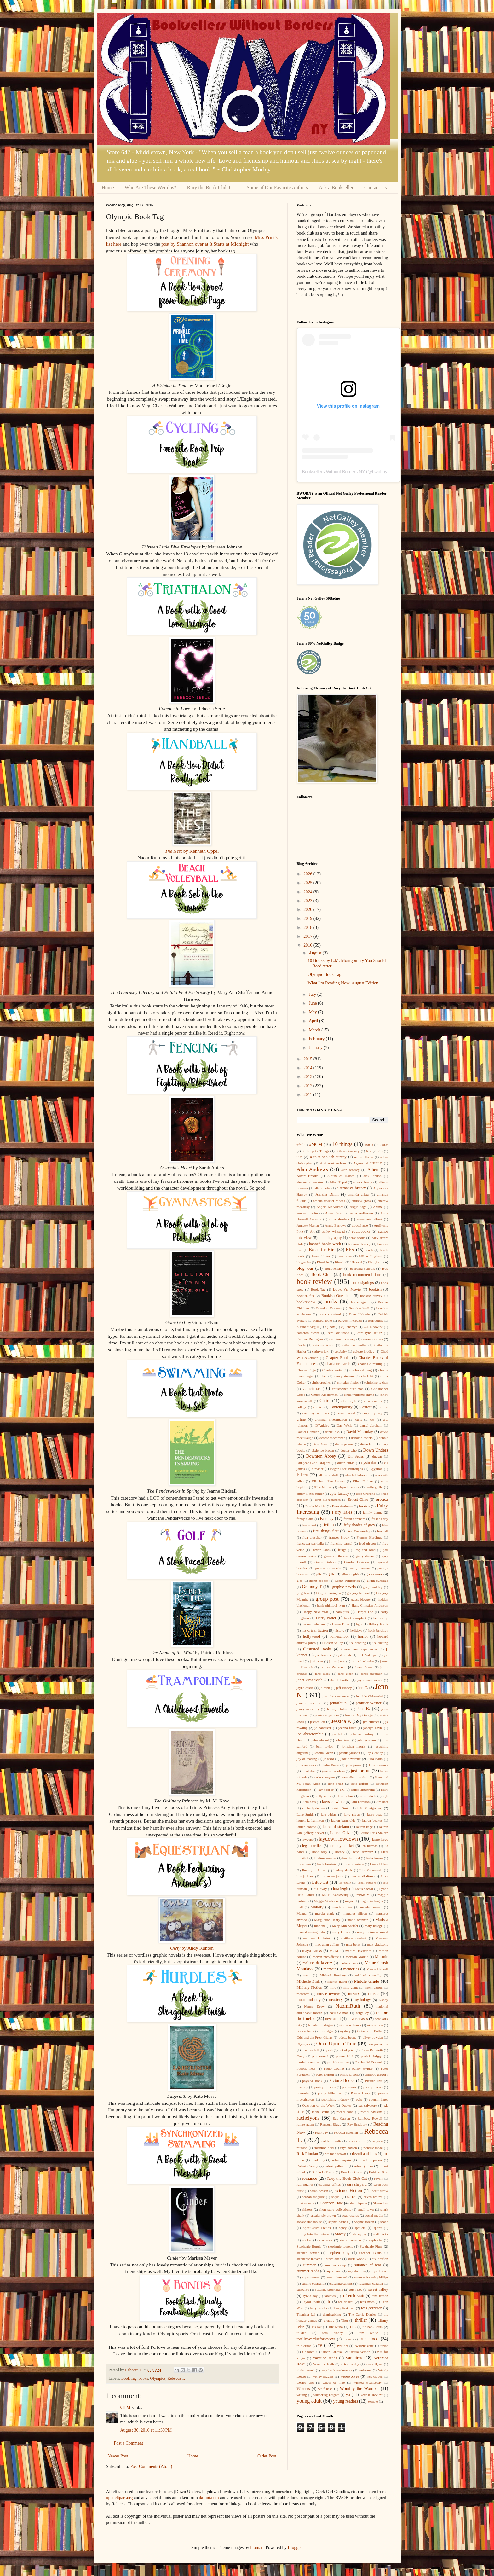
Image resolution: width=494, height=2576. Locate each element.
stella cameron (350, 2240)
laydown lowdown (338, 1839)
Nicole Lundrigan (320, 2025)
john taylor (324, 1746)
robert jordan (363, 2166)
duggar (377, 1456)
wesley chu (305, 2382)
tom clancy (332, 2333)
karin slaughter (324, 1777)
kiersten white (333, 1802)
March (315, 1030)
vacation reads (325, 2358)
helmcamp (380, 1618)
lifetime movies (325, 1858)
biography (304, 1262)
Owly (301, 2056)
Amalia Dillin (327, 1194)
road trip (318, 2160)
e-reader (318, 1469)
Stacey (340, 2234)
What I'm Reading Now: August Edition (342, 983)
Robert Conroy (307, 2166)
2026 (308, 874)
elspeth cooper (348, 1487)
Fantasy (327, 1518)
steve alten (333, 2258)
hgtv (359, 1624)
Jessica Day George (358, 1715)
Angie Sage (358, 1207)
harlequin (342, 1612)
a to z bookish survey (328, 1157)
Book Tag (129, 2378)
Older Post (266, 2456)
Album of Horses (340, 1176)
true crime (304, 2345)
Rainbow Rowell (370, 2118)
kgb (385, 1796)
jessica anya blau (327, 1715)
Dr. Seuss (356, 1456)
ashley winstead (333, 1231)
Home (108, 187)
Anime (377, 1207)
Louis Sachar (364, 1889)
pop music (349, 2087)
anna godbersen (361, 1213)
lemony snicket (342, 1845)
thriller (361, 2320)
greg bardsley (373, 1587)
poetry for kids (325, 2087)
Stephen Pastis (370, 2252)
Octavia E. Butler (370, 2031)
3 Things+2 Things (315, 1151)
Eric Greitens (365, 1493)
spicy (343, 2228)
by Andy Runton (192, 1948)
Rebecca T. (176, 2378)
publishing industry (335, 2099)
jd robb (325, 1688)
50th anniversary (348, 1151)
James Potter (363, 1667)
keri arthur (345, 1796)
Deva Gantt (320, 1444)
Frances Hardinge (369, 1537)
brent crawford (330, 1314)
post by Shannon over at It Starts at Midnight (205, 244)
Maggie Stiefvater (326, 1901)
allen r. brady (362, 1182)
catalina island (323, 1345)
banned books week (325, 1244)
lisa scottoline (361, 1876)
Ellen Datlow (363, 1481)
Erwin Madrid (315, 1506)
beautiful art (321, 1256)
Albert (373, 1169)
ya (348, 2394)
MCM (334, 1950)
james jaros (337, 1661)
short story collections (335, 2209)
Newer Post (118, 2456)
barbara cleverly (359, 1244)
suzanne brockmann (329, 2289)
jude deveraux (351, 1759)
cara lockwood (338, 1333)
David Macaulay (359, 1432)
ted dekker (345, 2302)
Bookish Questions (336, 1295)
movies (353, 1994)
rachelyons (308, 2118)
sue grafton (380, 2258)
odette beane (348, 2037)
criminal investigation (331, 1419)
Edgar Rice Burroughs (346, 1469)
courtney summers (315, 1413)
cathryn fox (320, 1351)
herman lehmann (314, 1624)
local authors (367, 1882)
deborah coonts (362, 1438)
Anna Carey (334, 1213)
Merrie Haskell (377, 1969)
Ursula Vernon (359, 2351)
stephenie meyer (308, 2258)
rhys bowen (348, 2148)
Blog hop (375, 1262)
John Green (343, 1740)
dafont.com (209, 2497)
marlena (319, 1926)
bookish (375, 1289)
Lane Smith (305, 1814)
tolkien (302, 2333)
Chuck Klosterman (324, 1394)
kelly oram (323, 1796)
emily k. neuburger (310, 1493)
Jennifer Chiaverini (369, 1696)
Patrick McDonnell (369, 2062)
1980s (369, 1144)
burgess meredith (350, 1320)
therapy (329, 2320)
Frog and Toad (365, 1550)
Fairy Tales (342, 1512)
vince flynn (374, 2364)
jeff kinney (344, 1688)
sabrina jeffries (330, 2184)
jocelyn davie (373, 1728)
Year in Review (371, 2395)
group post (327, 1599)
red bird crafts (331, 2141)
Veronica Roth (323, 2364)
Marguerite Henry (327, 1920)
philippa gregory (376, 2074)
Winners (303, 2389)
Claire (324, 1400)
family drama (372, 1512)
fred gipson (367, 1543)
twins (384, 2345)
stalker (307, 2240)
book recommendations (362, 1275)
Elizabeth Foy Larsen (328, 1481)
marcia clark (324, 1913)
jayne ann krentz (369, 1680)
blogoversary (334, 1268)
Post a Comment (128, 2443)
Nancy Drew (314, 2006)
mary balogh (374, 1926)
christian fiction (348, 1382)
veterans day (350, 2364)
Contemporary (341, 1407)
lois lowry (320, 1889)
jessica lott (317, 1722)
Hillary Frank (378, 1624)
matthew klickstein (317, 1938)
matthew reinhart (353, 1938)
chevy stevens (344, 1376)
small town (366, 2209)
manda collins (342, 1907)
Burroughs (375, 1320)
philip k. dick (349, 2074)
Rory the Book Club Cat (211, 187)
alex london (372, 1176)
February (317, 1038)
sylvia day (310, 2296)
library (340, 1852)
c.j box (330, 1327)
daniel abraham (371, 1425)
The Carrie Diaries (362, 2314)
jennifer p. (339, 1703)
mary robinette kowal (372, 1932)
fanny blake (305, 1519)
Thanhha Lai (306, 2314)
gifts (331, 1574)
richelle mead (373, 2148)
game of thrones (336, 1556)
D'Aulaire (322, 1425)
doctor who (349, 1450)
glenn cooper (318, 1580)
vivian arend (306, 2370)
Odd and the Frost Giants (315, 2037)
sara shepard (357, 2184)
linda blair (304, 1864)
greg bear (303, 1593)
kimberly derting (313, 1808)
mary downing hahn (311, 1932)
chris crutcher (321, 1382)
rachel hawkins (371, 2112)
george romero (359, 1568)
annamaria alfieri (369, 1219)
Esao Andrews (342, 1506)
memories (351, 1969)
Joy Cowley (374, 1753)
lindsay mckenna (314, 1870)
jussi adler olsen (333, 1771)
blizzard (356, 1262)
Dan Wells (344, 1425)
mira (333, 1987)
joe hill (337, 1734)
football (382, 1531)
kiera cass (309, 1802)
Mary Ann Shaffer (345, 1926)
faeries (364, 1506)
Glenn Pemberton (347, 1580)
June (313, 1003)
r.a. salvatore (367, 2105)
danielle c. (332, 1432)
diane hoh (367, 1444)
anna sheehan (339, 1219)
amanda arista (358, 1194)
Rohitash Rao (378, 2172)
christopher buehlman (348, 1388)
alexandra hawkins (310, 1182)
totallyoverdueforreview (316, 2339)
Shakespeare (305, 2203)
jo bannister (322, 1728)
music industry (309, 2000)
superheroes (356, 2271)
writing (302, 2395)
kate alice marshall (355, 1777)
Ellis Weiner (323, 1487)
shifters (307, 2209)
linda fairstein (327, 1864)
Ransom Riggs (330, 2124)
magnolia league (371, 1901)
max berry (353, 1944)
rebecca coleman (346, 2132)
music (373, 1993)
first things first (326, 1531)
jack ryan (316, 1661)
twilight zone (364, 2345)
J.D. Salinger (367, 1655)
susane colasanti (313, 2283)
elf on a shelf (328, 1475)
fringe (342, 1550)
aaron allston (363, 1157)
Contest (365, 1407)
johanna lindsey (362, 1734)
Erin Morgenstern (328, 1499)
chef (324, 1376)
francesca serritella (310, 1543)
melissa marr (349, 1963)
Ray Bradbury (357, 2124)
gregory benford (358, 1593)
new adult (333, 2018)
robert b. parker (370, 2160)
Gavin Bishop (324, 1562)
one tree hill (310, 2050)
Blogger (295, 2547)
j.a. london (323, 1655)
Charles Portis (332, 1370)
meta (306, 1975)
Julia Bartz (375, 1759)
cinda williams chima (359, 1394)
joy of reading (307, 1759)
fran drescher (312, 1537)
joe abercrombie (310, 1734)
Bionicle (323, 1262)
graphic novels (344, 1587)
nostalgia (327, 2031)
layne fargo (380, 1839)
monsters (303, 1994)
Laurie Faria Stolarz (373, 1833)
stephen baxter (308, 2252)
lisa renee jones (332, 1876)
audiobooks (361, 1231)
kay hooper (326, 1789)
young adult (309, 2401)
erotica (382, 1499)
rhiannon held (324, 2148)
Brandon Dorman (329, 1308)
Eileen (302, 1474)
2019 (308, 918)
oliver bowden (373, 2037)
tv (320, 2345)
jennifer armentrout (336, 1696)
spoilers (359, 2228)
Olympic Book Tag (324, 974)
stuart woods (357, 2258)
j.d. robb (344, 1655)
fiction (328, 1525)
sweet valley (378, 2289)
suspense (303, 2289)
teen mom (367, 2302)
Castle (301, 1345)
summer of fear (367, 2265)
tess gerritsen (371, 2308)
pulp (359, 2099)
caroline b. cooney (342, 1339)
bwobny (379, 471)
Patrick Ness (306, 2068)
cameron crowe (308, 1333)
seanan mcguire (313, 2197)
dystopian (369, 1462)
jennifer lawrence (309, 1703)
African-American (333, 1163)
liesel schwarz (362, 1852)
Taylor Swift (311, 2302)
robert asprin (341, 2160)
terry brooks (318, 2308)
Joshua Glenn (323, 1753)
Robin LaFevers (323, 2172)
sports (378, 2228)
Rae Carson (341, 2118)
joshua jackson (349, 1753)
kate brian (335, 1783)
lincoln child (351, 1858)
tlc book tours (373, 2327)
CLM (125, 2407)
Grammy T (312, 1586)
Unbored (308, 2351)
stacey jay (360, 2234)
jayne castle (305, 1688)
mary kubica (341, 1932)
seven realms (373, 2197)
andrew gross (361, 1201)
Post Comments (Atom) (151, 2466)
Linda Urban (379, 1864)
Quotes (347, 2105)
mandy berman (371, 1907)
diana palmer (344, 1444)
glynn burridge (377, 1580)
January (316, 1047)
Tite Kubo (335, 2327)
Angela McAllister (329, 1207)
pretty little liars (330, 2093)
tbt (329, 2302)
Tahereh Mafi (353, 2296)
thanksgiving (332, 2314)
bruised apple (322, 1320)
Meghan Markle (356, 1956)
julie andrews (306, 1765)
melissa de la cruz (317, 1963)
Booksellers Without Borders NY (333, 471)
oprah (328, 2050)
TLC (352, 2327)
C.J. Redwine (373, 1327)
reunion (302, 2148)
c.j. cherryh (349, 1327)
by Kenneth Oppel (192, 851)
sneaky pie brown (323, 2215)
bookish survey (371, 1295)
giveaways (373, 1574)
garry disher (365, 1556)
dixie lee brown (323, 1450)
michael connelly (368, 1975)
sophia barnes (338, 2222)
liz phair (345, 1882)
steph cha (375, 2240)
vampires (354, 2357)
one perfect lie (378, 2044)
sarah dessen (319, 2191)
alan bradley (350, 1170)
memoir (330, 1969)
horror (363, 1636)
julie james (353, 1765)
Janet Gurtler (340, 1680)
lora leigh (340, 1889)
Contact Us (375, 187)
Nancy (383, 2000)
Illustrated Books (317, 1649)
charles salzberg (360, 1370)
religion (377, 2141)
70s (380, 1151)
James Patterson (333, 1667)
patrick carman (338, 2062)
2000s (384, 1144)
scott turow (380, 2191)
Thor (344, 2320)
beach (369, 1250)
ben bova (345, 1256)
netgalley (362, 2013)
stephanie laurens (340, 2246)
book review (314, 1281)
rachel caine (321, 2112)
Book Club (321, 1274)
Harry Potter (326, 1618)
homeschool (339, 1636)
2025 (308, 882)
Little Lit (320, 1882)
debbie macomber (332, 1438)
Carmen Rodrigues (310, 1339)
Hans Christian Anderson (370, 1605)
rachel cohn (344, 2112)
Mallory (317, 1907)
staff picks (380, 2234)
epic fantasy (339, 1493)
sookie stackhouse (309, 2222)
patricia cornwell (309, 2062)
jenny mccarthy (308, 1709)
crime (301, 1419)
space (384, 2222)
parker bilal (344, 2056)
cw (372, 1419)
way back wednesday (336, 2370)
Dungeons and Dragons (314, 1463)
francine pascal (341, 1543)
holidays (356, 1630)
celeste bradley (363, 1351)
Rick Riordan (307, 2153)
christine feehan (376, 1382)
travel (348, 2339)
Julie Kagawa (378, 1765)
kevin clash (368, 1796)
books (143, 2378)
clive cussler (373, 1401)
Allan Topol (338, 1182)
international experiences (359, 1649)
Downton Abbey (321, 1456)
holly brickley (378, 1630)
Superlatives (379, 2271)
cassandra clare (372, 1339)
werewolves (349, 2376)
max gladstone (377, 1944)
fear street (309, 1525)
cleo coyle (348, 1401)
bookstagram (360, 1302)
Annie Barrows (335, 1225)
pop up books (373, 2087)
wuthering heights (326, 2395)
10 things (342, 1144)
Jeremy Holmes (338, 1709)
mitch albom (374, 1987)
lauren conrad (306, 1827)
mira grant (350, 1987)
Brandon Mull (359, 1308)
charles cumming (370, 1364)
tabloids (330, 2296)
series (351, 2197)
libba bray (319, 1852)
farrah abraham (354, 1519)
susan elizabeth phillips (371, 2277)
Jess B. (363, 1708)
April (314, 1020)
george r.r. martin (328, 1568)
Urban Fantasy (331, 2351)
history (339, 1630)
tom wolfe (368, 2333)
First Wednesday (358, 1531)
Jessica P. (341, 1721)
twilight (342, 2345)
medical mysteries (358, 1950)
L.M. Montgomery (370, 1808)
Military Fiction (309, 1987)
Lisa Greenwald (370, 1870)
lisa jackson (305, 1876)
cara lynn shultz (369, 1333)
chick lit (367, 1376)
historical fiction (315, 1630)
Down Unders (375, 1450)
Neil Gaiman (339, 2013)
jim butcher (371, 1722)
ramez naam (305, 2124)
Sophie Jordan (364, 2222)
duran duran (345, 1463)
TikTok (316, 2327)
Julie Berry (331, 1765)
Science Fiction (348, 2190)
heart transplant (355, 1618)
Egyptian (376, 1469)
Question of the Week (318, 2105)
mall (300, 1907)
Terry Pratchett (344, 2308)
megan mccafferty (326, 1956)
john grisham (366, 1740)
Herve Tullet (341, 1624)
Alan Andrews (312, 1169)
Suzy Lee (355, 2289)
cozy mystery (372, 1413)
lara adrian (329, 1814)
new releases (358, 2018)
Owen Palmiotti (372, 2050)
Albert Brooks (308, 1176)
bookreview (306, 1302)
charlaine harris (337, 1363)
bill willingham (370, 1256)
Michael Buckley (333, 1975)
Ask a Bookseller (336, 187)
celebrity (341, 1351)
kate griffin (359, 1783)
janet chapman (371, 1673)
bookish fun (305, 1295)
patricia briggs (371, 2056)
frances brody (339, 1537)
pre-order (303, 2093)
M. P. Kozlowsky (335, 1895)
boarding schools (362, 1268)
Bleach (339, 1262)
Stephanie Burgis (309, 2246)
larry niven (352, 1814)
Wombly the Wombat (359, 2388)
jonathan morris (353, 1746)
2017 (308, 936)
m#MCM (363, 1895)
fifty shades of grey (359, 1525)
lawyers (307, 1839)
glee (300, 1580)
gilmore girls (351, 1574)
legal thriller (312, 1845)
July (313, 994)
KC (342, 1789)
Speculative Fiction (317, 2228)
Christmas (311, 1388)
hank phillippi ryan (331, 1605)
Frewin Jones (321, 1550)
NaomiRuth (348, 2006)
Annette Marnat (308, 1225)
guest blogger (361, 1599)
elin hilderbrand (356, 1475)
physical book (312, 2081)
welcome (365, 2370)
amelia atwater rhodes (329, 1201)
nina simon (375, 2025)
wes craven (374, 2376)
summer (309, 2265)
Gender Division (356, 1562)
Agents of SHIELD (367, 1163)
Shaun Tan (380, 2203)
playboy (302, 2087)
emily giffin (374, 1487)
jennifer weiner (369, 1703)
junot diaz (309, 1771)
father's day (379, 1519)
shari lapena (358, 2203)
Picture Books (341, 2080)
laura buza (374, 1814)
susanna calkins (341, 2283)
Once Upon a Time (336, 2043)
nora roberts (305, 2031)
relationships (356, 2141)
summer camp (335, 2265)
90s (299, 1157)
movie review (328, 1994)
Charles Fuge (306, 1370)
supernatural (310, 2277)
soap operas (350, 2215)
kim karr (382, 1802)
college (302, 1407)
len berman (370, 1846)
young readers (345, 2401)
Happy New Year (315, 1612)
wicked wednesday (367, 2382)
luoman (256, 2547)
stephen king (338, 2252)
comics (318, 1407)
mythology (362, 2000)
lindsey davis (342, 1870)
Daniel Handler (308, 1432)
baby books (357, 1237)
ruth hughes (305, 2184)
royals (378, 2178)
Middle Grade (366, 1981)
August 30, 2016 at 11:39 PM (146, 2430)
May (313, 1012)
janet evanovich (310, 1680)
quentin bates (378, 2099)
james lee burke (362, 1661)
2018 (308, 927)
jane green (345, 1673)
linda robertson (353, 1864)
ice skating (380, 1643)
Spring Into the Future (313, 2234)
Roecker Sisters (352, 2172)
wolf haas (325, 2389)
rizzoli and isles (364, 2153)
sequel (336, 2197)
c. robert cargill (308, 1327)
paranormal (320, 2056)
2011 (308, 1094)
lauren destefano (336, 1827)
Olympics (157, 2378)
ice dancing (357, 1643)
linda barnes (374, 1858)
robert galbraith (336, 2166)
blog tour (305, 1268)
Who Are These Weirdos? (150, 187)
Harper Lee (364, 1612)
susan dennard (336, 2277)
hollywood (311, 1636)
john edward (320, 1740)
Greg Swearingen (328, 1593)
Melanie (381, 1956)
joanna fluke (347, 1728)
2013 (308, 1076)
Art (312, 1231)
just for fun (360, 1770)
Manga (302, 1913)
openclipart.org (119, 2497)
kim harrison (361, 1802)
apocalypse (360, 1225)
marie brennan (357, 1920)
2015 (308, 1059)
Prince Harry (360, 2093)
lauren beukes (372, 1820)
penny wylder (362, 2068)
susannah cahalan (371, 2283)
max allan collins (327, 1944)
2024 (308, 892)
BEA (350, 1249)
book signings (362, 1282)
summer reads (308, 2271)
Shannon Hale (331, 2203)
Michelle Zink (308, 1981)
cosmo (383, 1407)
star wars (325, 2240)
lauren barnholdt (343, 1820)
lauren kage (364, 1827)
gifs (319, 1574)
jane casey (322, 1673)
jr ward (329, 1759)
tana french (380, 2296)
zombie (373, 2401)
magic (349, 1901)
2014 (308, 1067)
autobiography (330, 1237)
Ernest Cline (358, 1499)
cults (358, 1419)
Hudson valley (332, 1643)
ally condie (322, 1188)
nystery (345, 2031)
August (316, 953)
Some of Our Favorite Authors (277, 187)
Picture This (373, 2081)
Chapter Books (338, 1357)
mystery (336, 1999)
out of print (347, 2050)
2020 (308, 909)
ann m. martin (307, 1213)
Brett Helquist (359, 1314)
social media (374, 2215)
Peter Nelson (325, 2074)
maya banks (312, 1950)
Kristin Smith (341, 1808)
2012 (308, 1085)
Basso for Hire (322, 1249)
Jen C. (363, 1687)
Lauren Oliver (341, 1832)
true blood (368, 2338)
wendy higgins (323, 2376)
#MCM (315, 1144)
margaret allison (355, 1913)
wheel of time (334, 2382)
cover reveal (346, 1413)
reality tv (321, 2132)
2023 (308, 900)
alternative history (351, 1188)
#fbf (300, 1144)
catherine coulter (354, 1345)
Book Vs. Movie (347, 1289)
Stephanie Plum (371, 2246)
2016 (308, 945)
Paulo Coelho (334, 2068)
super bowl (334, 2271)
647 (368, 1151)
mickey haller (337, 1981)
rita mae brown (335, 2153)
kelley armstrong (363, 1789)
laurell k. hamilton (310, 1820)
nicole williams (350, 2025)
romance (309, 2178)
